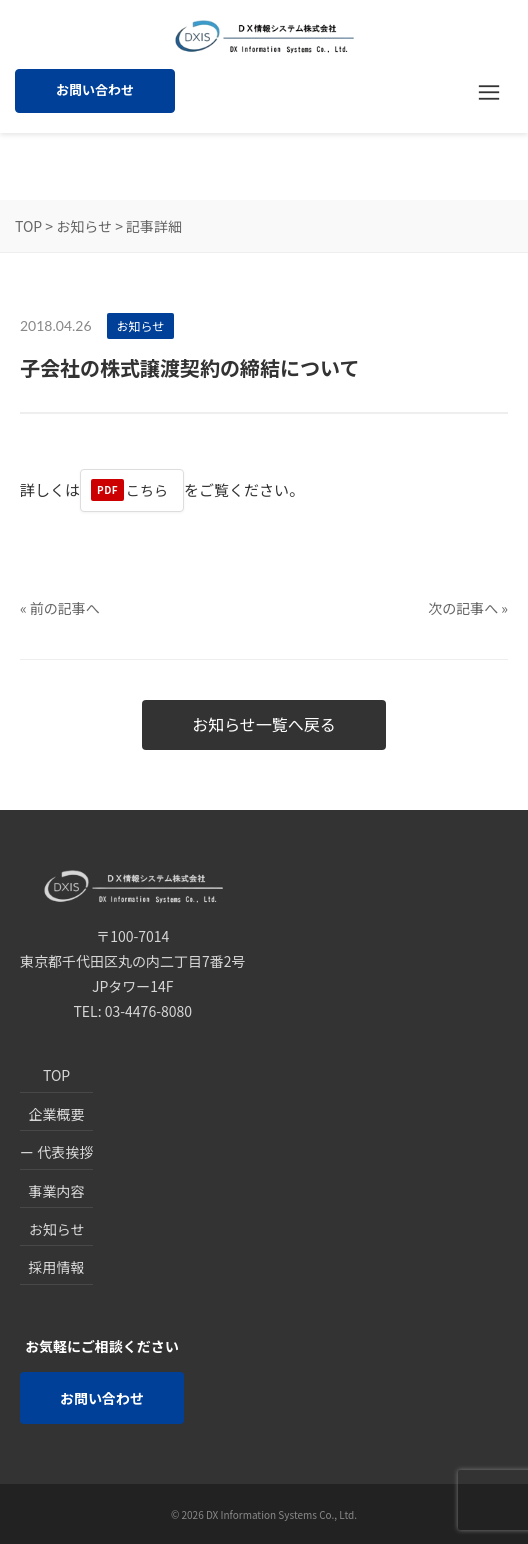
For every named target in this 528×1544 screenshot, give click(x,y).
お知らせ (84, 226)
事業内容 (57, 1191)
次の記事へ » (468, 608)
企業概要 (57, 1114)
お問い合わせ (95, 89)
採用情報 (57, 1267)
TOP (28, 226)
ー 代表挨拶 (56, 1152)
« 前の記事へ (60, 608)
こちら (147, 490)
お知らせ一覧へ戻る (264, 724)
